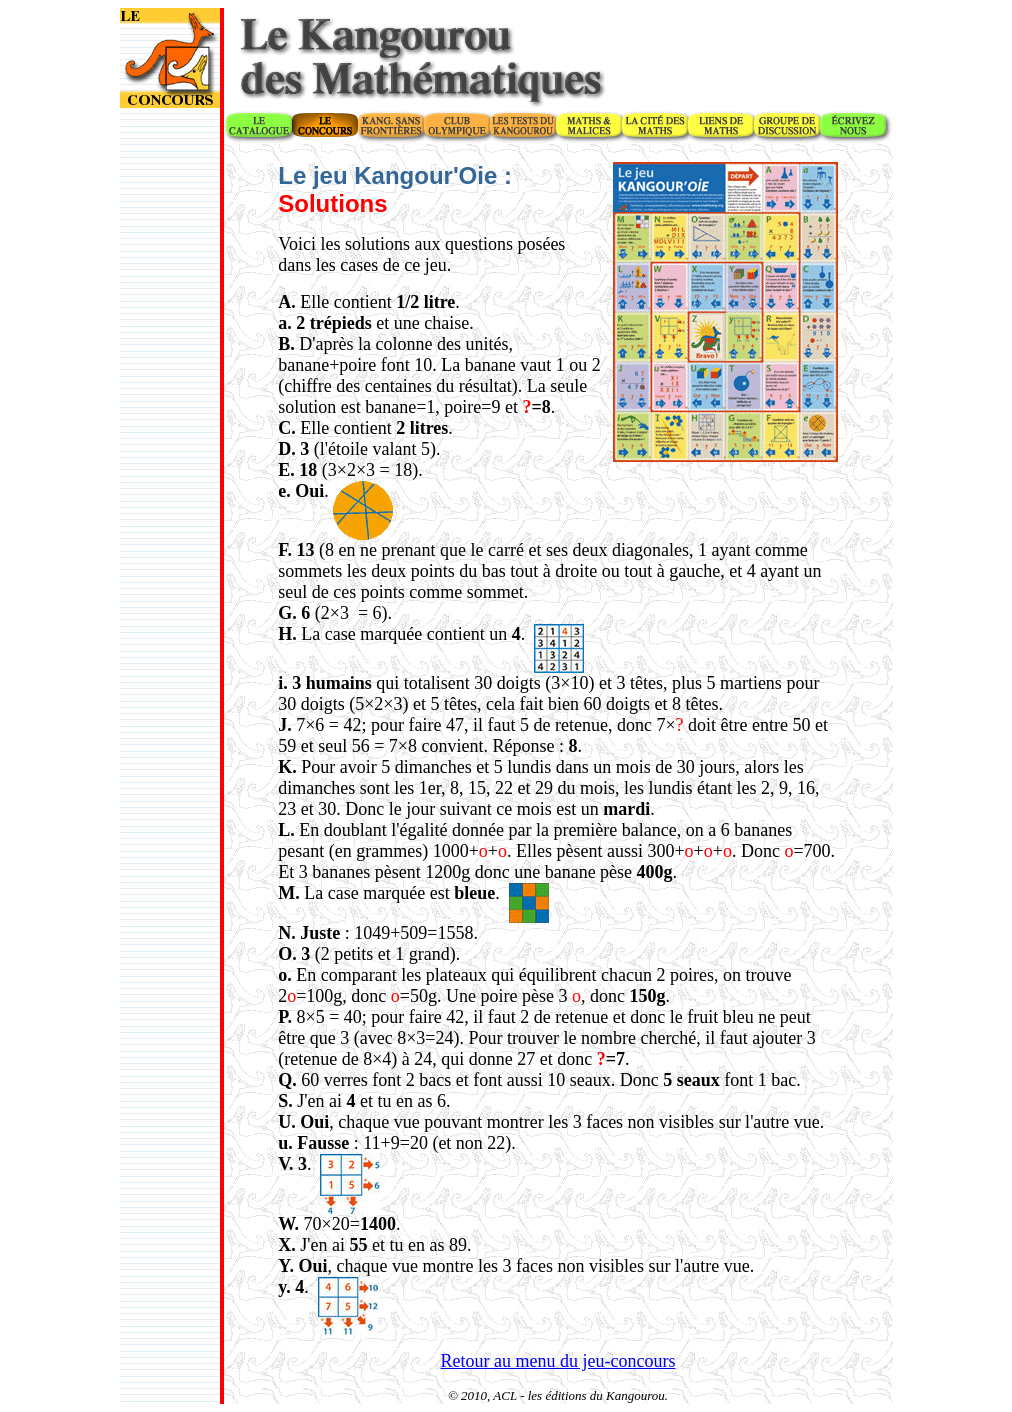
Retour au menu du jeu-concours (558, 1361)
